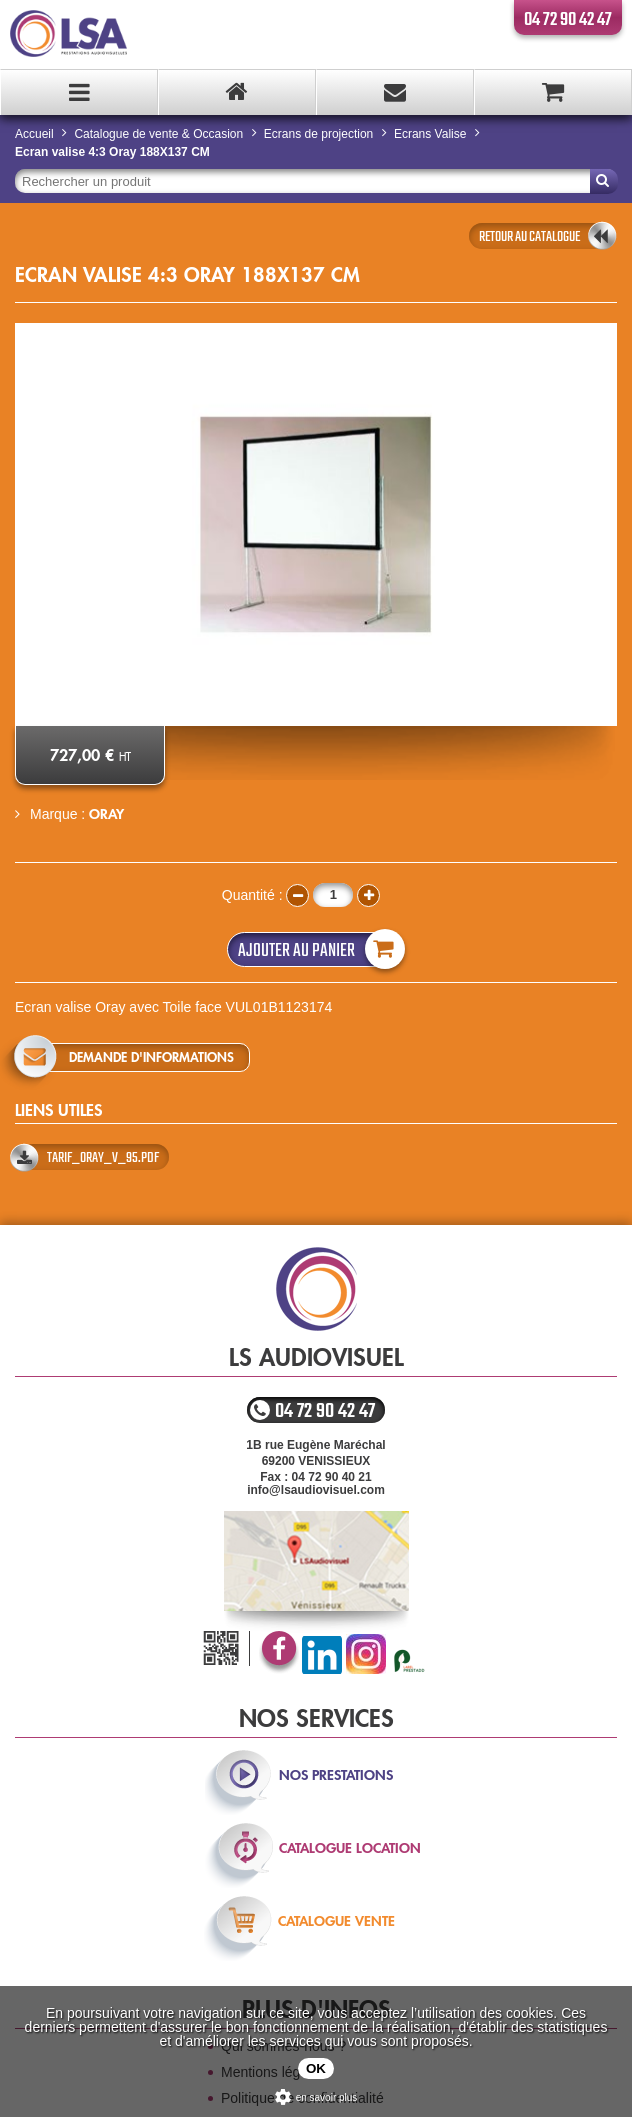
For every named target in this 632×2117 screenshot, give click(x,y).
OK (316, 2068)
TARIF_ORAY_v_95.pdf (103, 1158)
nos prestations (336, 1775)
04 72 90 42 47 (568, 20)
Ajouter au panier (317, 949)
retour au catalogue (529, 237)
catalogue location (350, 1848)
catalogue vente (336, 1921)
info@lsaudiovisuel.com (316, 1490)
